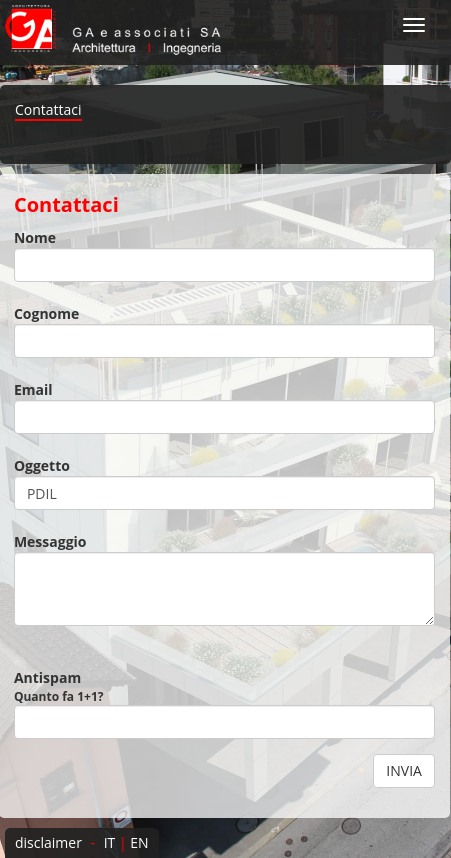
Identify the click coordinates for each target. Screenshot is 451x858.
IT (110, 842)
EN (139, 842)
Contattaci (48, 109)
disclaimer (48, 842)
